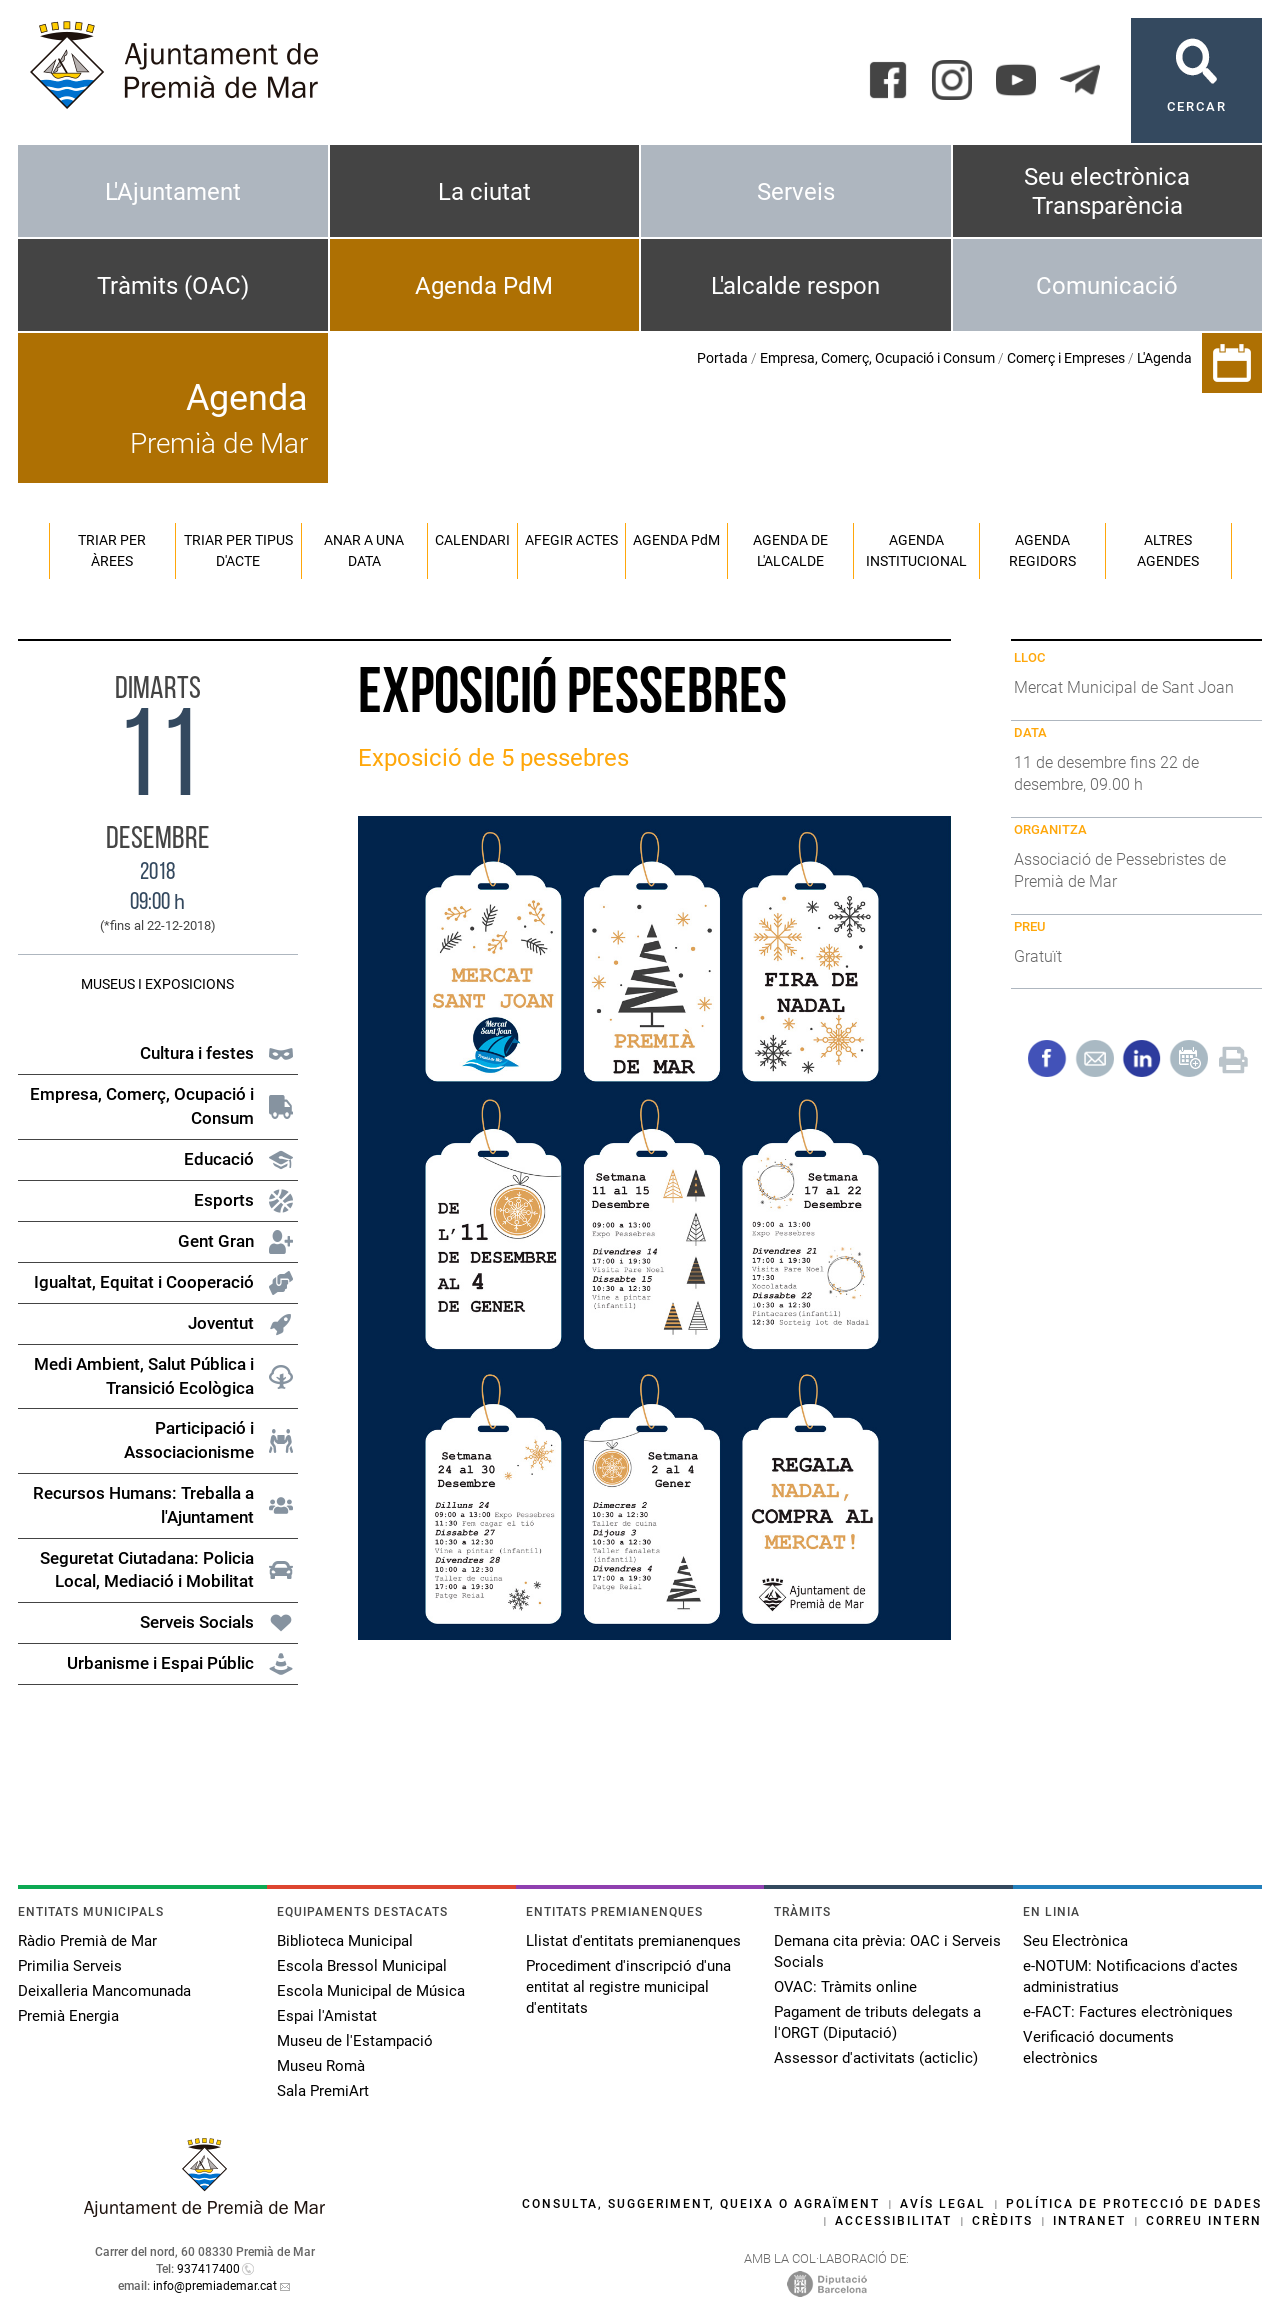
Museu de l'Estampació (355, 2041)
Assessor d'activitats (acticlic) (876, 2058)
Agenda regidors (1042, 550)
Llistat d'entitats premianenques (633, 1941)
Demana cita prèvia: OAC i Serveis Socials (887, 1951)
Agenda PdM (484, 286)
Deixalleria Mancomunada (104, 1991)
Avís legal (943, 2204)
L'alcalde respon (795, 286)
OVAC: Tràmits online (845, 1987)
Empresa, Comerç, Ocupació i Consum (877, 358)
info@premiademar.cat (215, 2286)
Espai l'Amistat (327, 2016)
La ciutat (484, 192)
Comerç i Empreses (1066, 358)
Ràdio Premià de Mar (87, 1941)
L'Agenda (1164, 358)
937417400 (208, 2269)
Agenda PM (676, 540)
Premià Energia (68, 2016)
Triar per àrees (112, 550)
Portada (722, 358)
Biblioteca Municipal (345, 1941)
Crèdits (1002, 2221)
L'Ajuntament (173, 192)
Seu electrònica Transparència (1107, 191)
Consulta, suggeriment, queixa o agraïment (701, 2204)
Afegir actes (571, 540)
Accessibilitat (893, 2221)
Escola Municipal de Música (371, 1991)
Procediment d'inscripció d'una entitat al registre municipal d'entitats (628, 1987)
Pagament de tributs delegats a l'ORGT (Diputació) (877, 2022)
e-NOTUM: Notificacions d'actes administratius (1130, 1976)
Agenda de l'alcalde (790, 550)
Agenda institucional (916, 550)
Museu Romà (321, 2066)
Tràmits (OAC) (173, 286)
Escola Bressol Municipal (362, 1966)
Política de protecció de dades (1134, 2204)
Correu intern (1204, 2221)
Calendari (472, 540)
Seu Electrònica (1075, 1941)
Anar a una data (364, 550)
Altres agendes (1168, 550)
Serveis (796, 192)
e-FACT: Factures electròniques (1128, 2012)
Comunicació (1107, 286)
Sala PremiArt (323, 2091)
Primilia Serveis (70, 1966)
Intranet (1089, 2221)
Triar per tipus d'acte (238, 550)
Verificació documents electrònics (1098, 2047)
